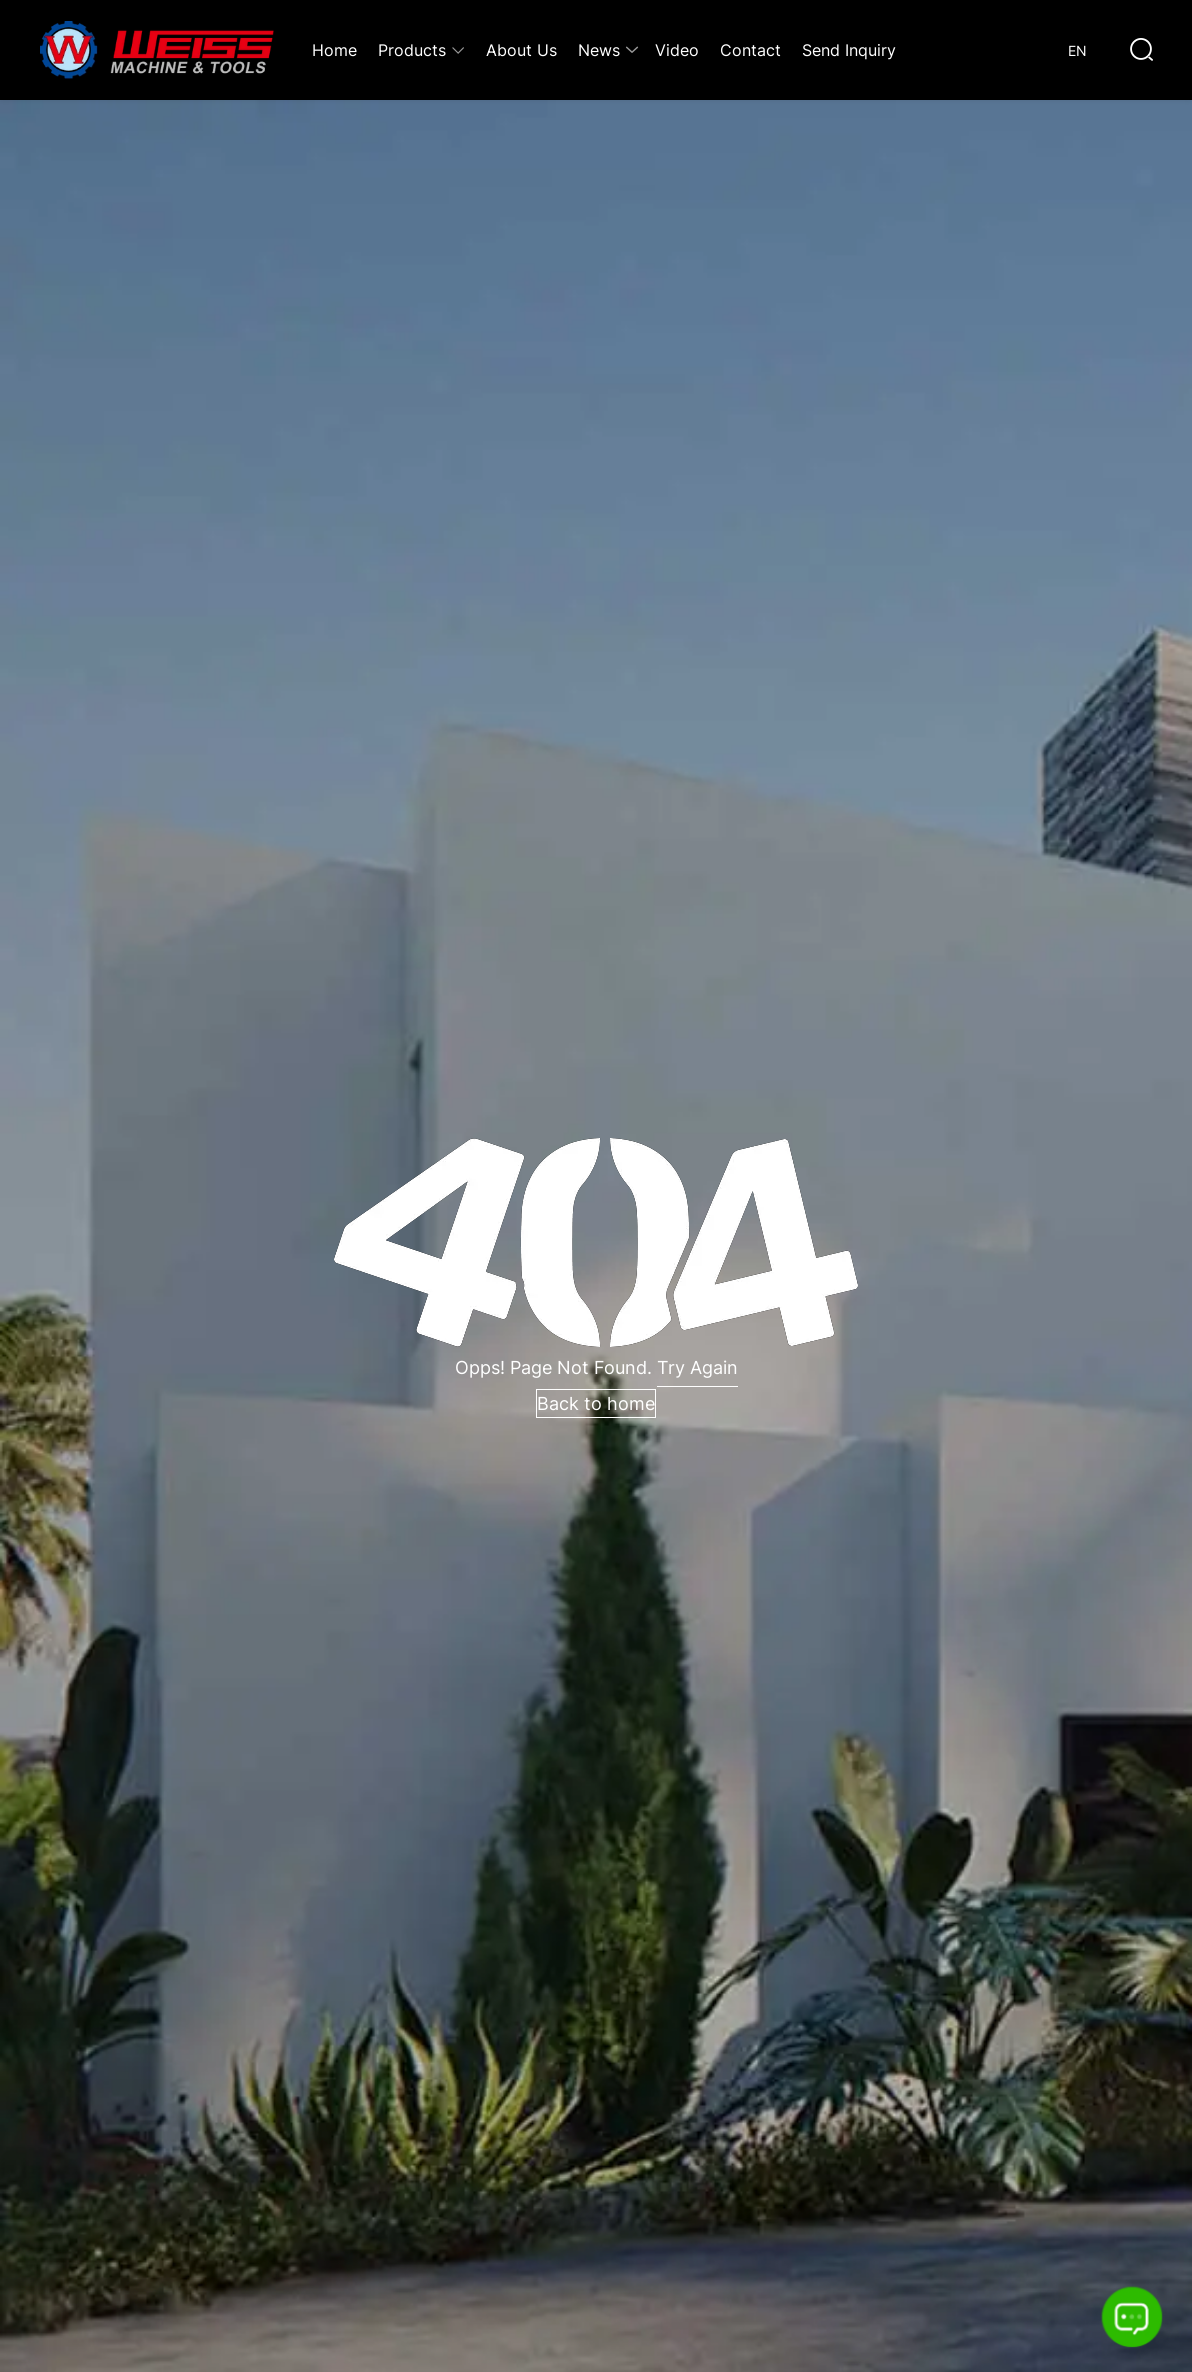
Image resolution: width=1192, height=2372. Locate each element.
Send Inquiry (849, 50)
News (599, 50)
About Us (521, 50)
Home (334, 50)
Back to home (596, 1403)
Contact (750, 50)
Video (677, 50)
